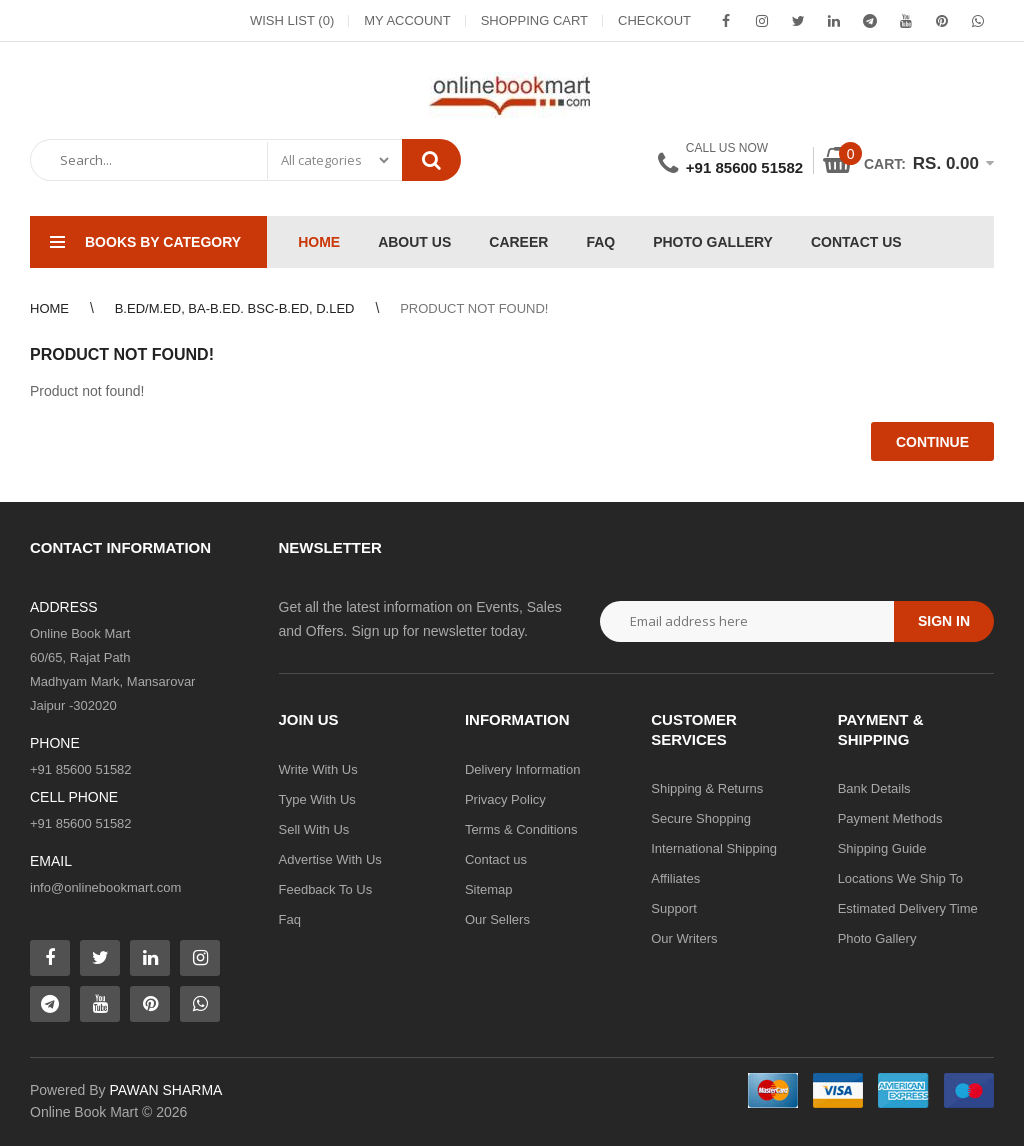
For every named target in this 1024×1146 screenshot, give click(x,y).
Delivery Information (523, 769)
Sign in (944, 621)
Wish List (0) (292, 20)
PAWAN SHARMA (165, 1090)
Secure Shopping (701, 818)
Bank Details (874, 788)
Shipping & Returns (707, 788)
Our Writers (684, 938)
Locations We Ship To (900, 878)
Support (674, 908)
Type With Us (317, 799)
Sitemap (489, 889)
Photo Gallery (877, 938)
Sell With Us (314, 829)
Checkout (654, 20)
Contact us (496, 859)
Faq (290, 919)
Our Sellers (497, 919)
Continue (932, 442)
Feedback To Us (326, 889)
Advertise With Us (330, 859)
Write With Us (318, 769)
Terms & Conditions (521, 829)
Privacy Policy (505, 799)
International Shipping (714, 848)
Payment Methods (890, 818)
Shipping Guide (882, 848)
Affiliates (675, 878)
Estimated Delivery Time (908, 908)
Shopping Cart (534, 20)
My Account (407, 20)
